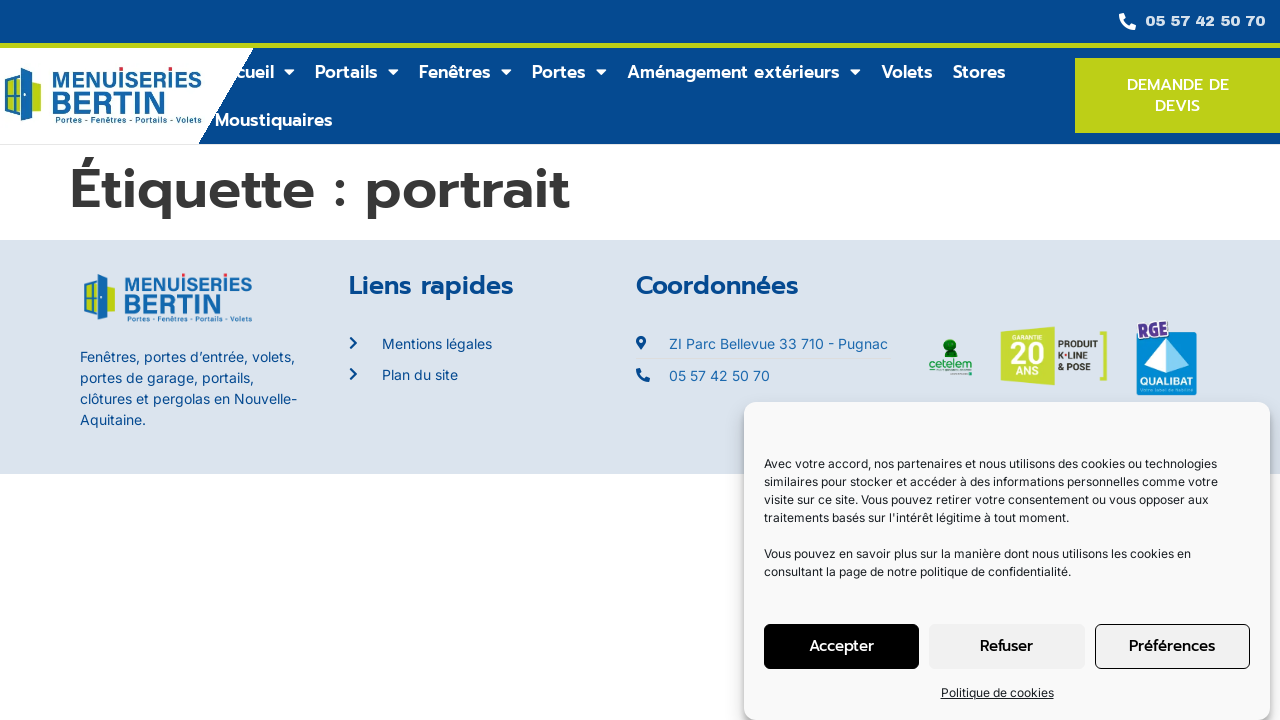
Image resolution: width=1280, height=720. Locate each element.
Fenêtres (465, 71)
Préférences (1172, 646)
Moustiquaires (274, 120)
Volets (907, 72)
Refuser (1006, 646)
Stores (979, 72)
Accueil (255, 71)
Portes (569, 71)
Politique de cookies (997, 692)
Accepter (841, 646)
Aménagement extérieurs (744, 71)
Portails (357, 71)
